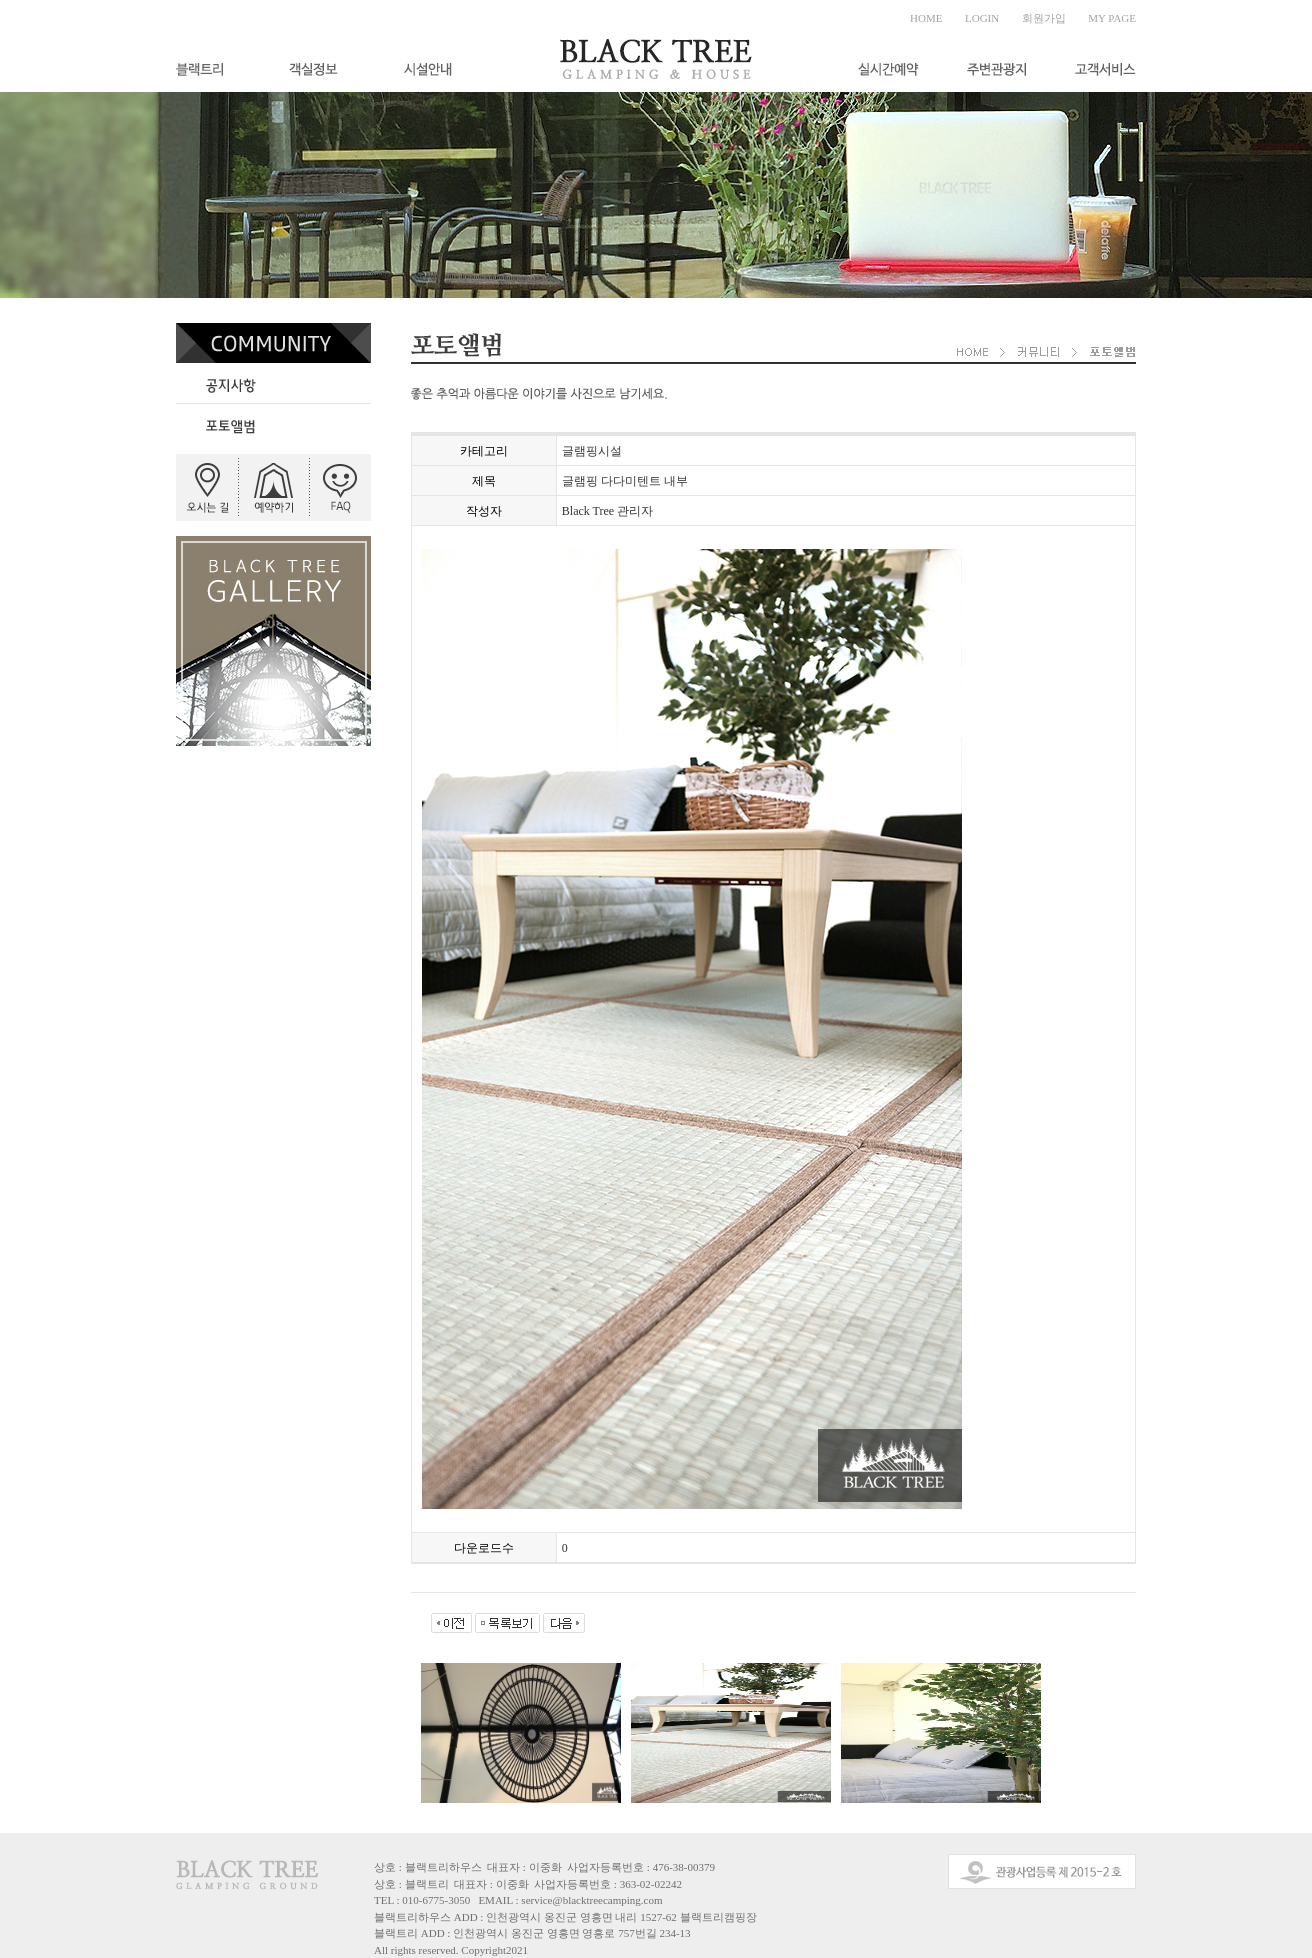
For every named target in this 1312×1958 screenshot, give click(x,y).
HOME (926, 18)
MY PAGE (1112, 18)
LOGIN (982, 18)
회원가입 (1044, 18)
